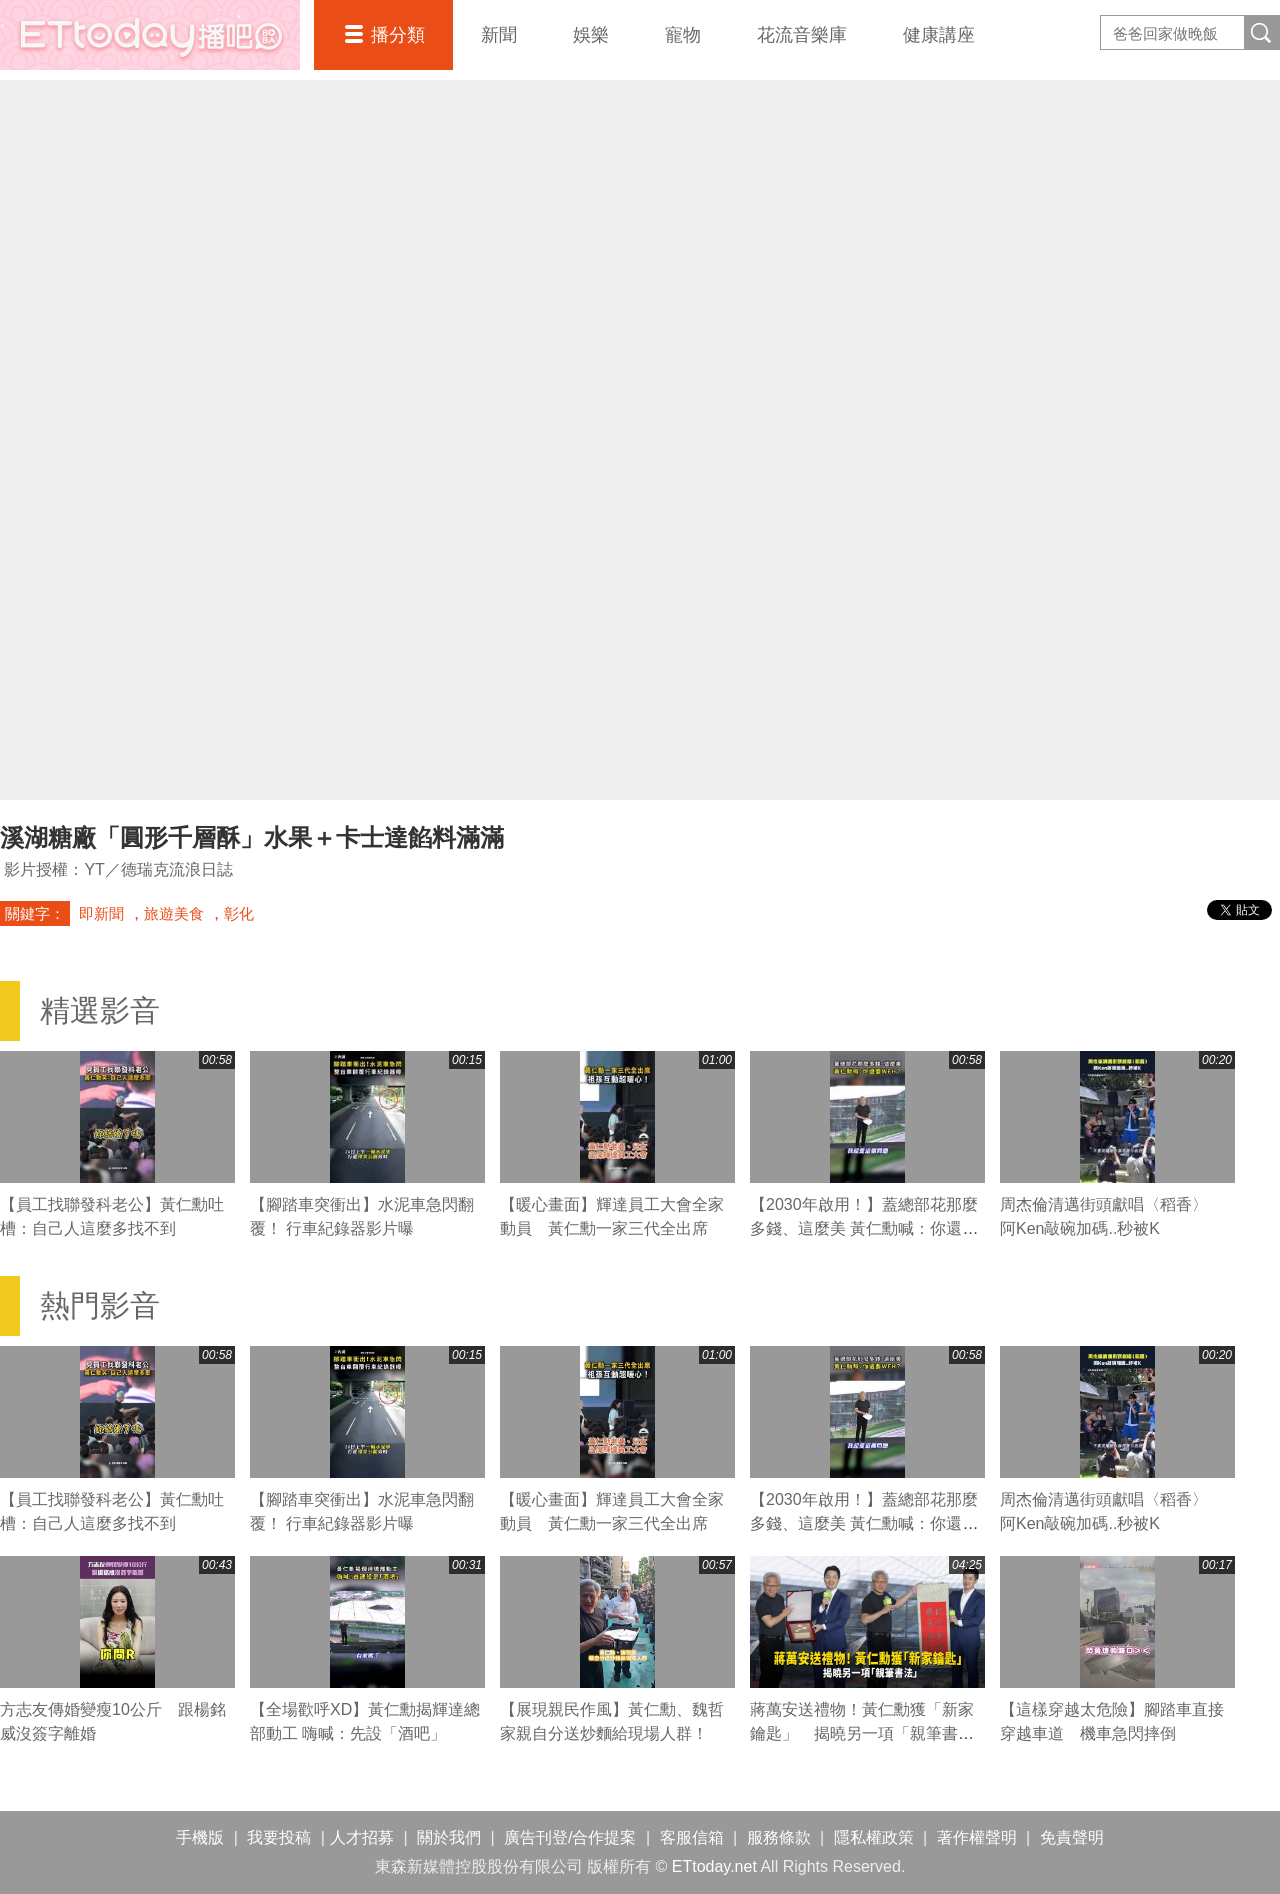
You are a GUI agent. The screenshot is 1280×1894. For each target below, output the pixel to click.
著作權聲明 (977, 1837)
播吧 (150, 35)
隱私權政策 (874, 1837)
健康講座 (939, 35)
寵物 (683, 35)
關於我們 (449, 1837)
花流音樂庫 (802, 35)
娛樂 (591, 35)
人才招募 (362, 1837)
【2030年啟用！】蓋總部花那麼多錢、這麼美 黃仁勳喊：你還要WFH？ (864, 1228)
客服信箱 (692, 1837)
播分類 (398, 35)
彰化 (239, 913)
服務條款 (779, 1837)
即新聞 (101, 913)
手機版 (200, 1837)
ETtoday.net (714, 1866)
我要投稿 (279, 1837)
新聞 (499, 35)
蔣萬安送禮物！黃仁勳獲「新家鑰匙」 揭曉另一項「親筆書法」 (862, 1733)
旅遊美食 (174, 913)
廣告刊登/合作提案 (570, 1837)
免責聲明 (1072, 1837)
